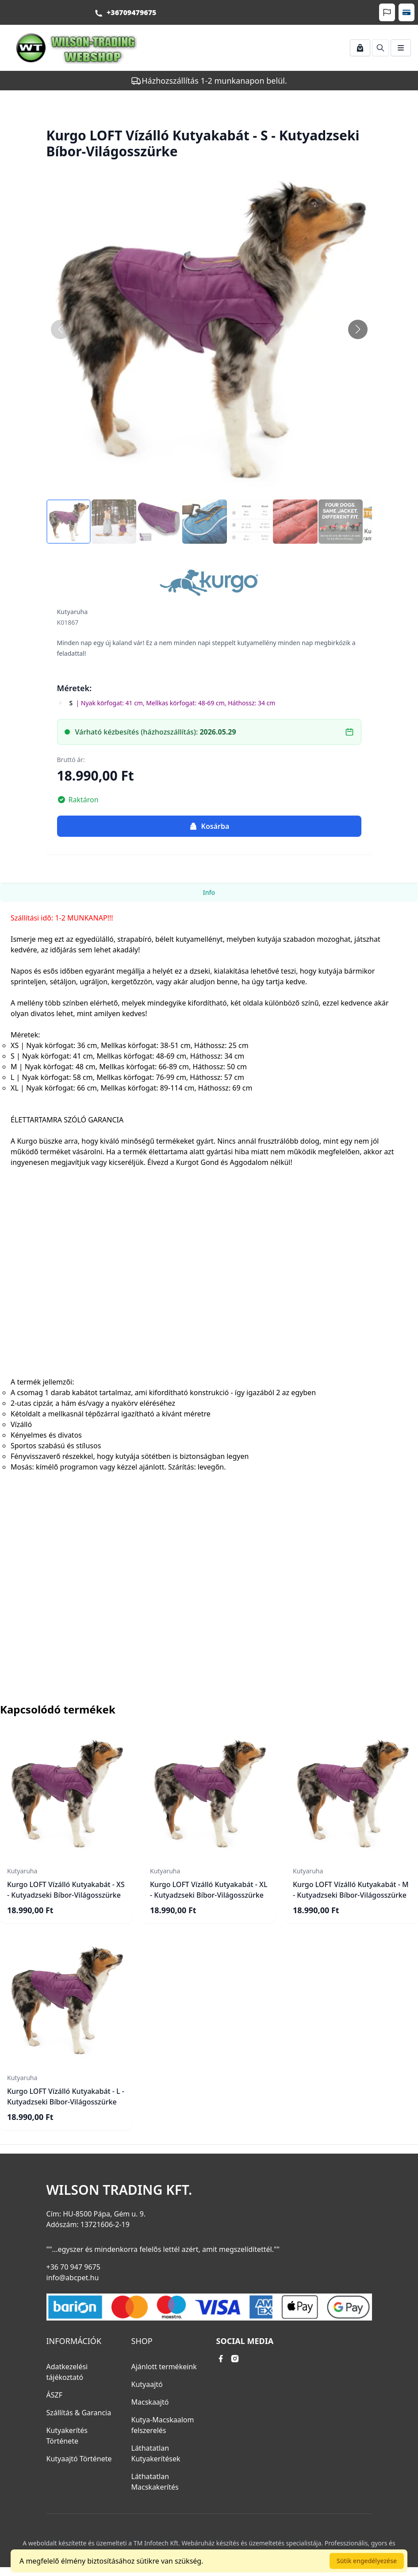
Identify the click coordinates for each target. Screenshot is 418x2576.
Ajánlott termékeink (164, 2366)
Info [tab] (209, 892)
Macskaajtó (150, 2402)
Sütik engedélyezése (367, 2561)
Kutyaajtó (147, 2384)
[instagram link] (234, 2358)
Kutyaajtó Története (79, 2459)
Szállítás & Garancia (78, 2412)
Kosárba (209, 826)
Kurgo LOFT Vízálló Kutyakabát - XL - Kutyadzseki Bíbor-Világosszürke (208, 1890)
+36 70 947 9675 (73, 2267)
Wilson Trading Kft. (119, 2190)
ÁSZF (54, 2395)
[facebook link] (220, 2358)
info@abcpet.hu (72, 2277)
